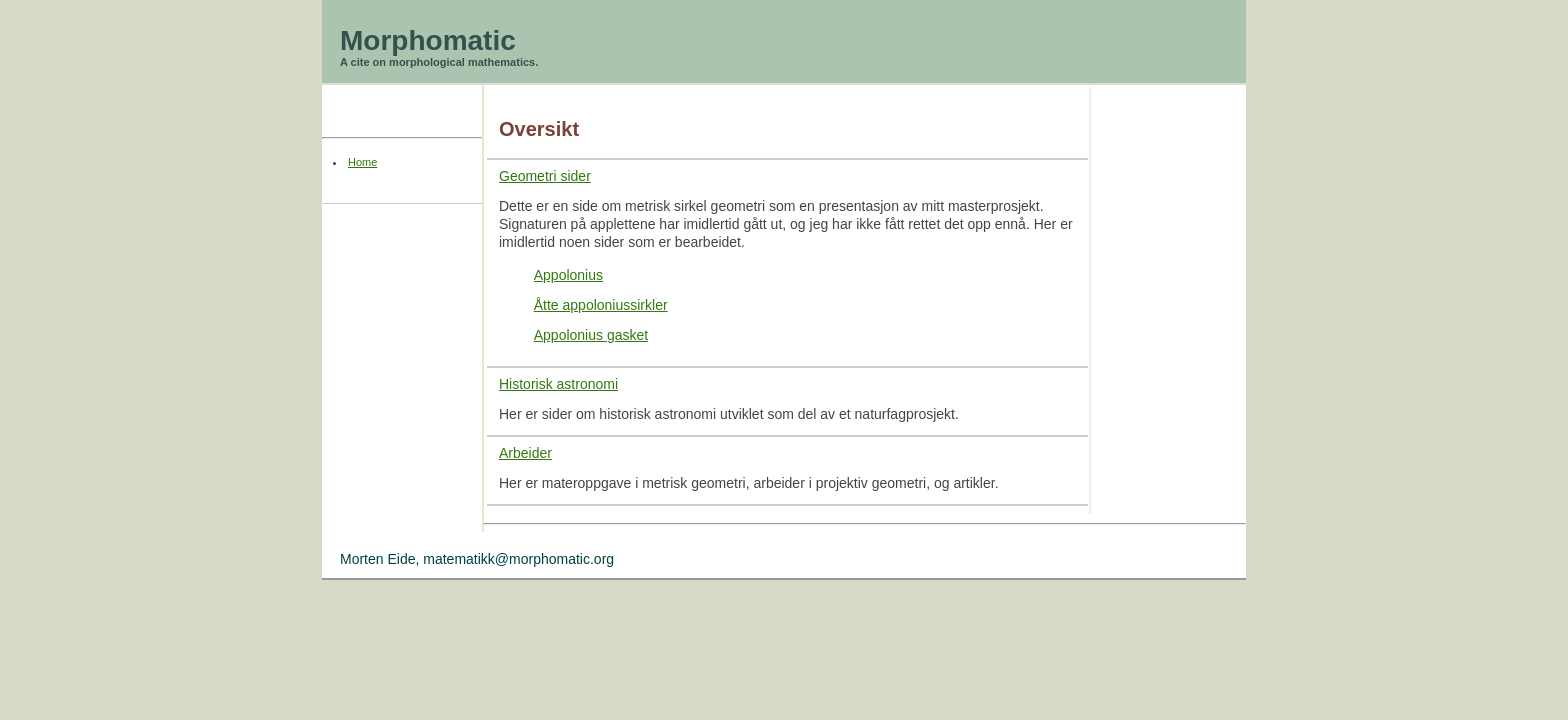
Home (362, 162)
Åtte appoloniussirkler (601, 305)
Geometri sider (545, 176)
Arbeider (525, 453)
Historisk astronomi (558, 384)
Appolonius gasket (591, 335)
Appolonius (568, 275)
